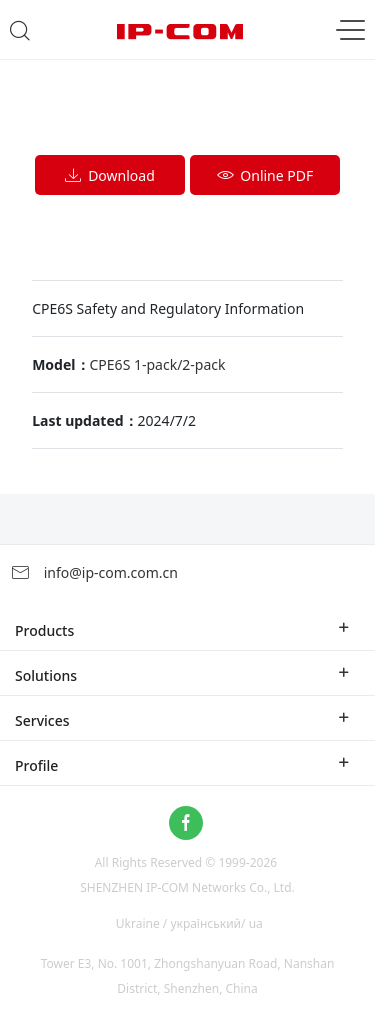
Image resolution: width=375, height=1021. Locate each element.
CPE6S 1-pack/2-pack (158, 364)
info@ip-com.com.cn (94, 572)
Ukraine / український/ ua (189, 923)
